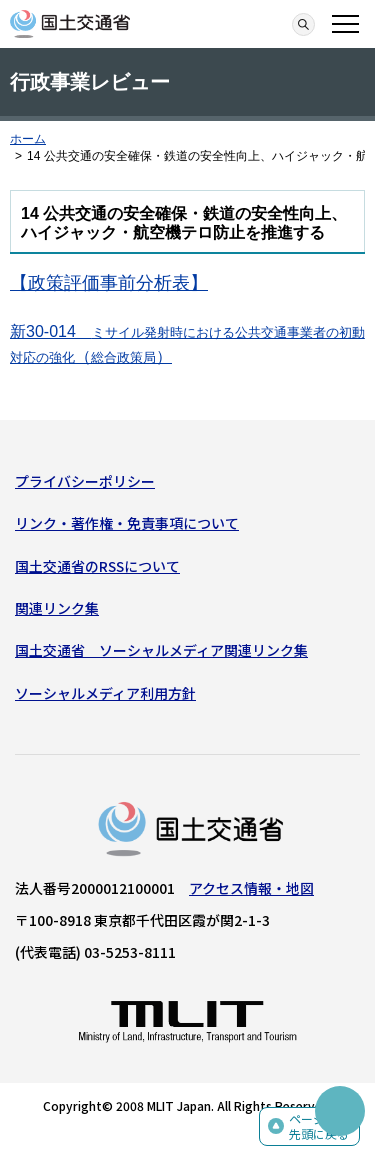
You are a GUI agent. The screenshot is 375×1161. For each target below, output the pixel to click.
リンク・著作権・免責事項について (127, 523)
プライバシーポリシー (85, 481)
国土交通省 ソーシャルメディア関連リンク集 (161, 650)
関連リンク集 (57, 608)
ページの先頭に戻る (319, 1126)
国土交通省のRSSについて (97, 566)
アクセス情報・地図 (251, 888)
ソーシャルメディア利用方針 (105, 693)
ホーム (28, 139)
